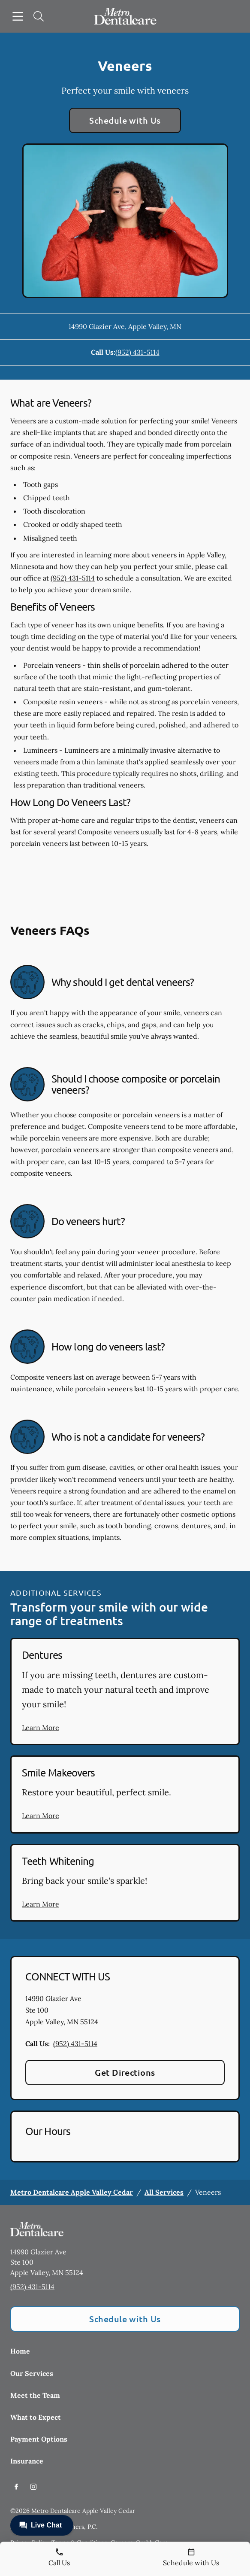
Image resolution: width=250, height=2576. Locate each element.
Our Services (31, 2373)
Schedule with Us (125, 120)
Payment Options (38, 2439)
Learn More (40, 1727)
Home (20, 2351)
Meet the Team (35, 2395)
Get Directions (125, 2072)
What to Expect (35, 2417)
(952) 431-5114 (137, 352)
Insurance (26, 2461)
